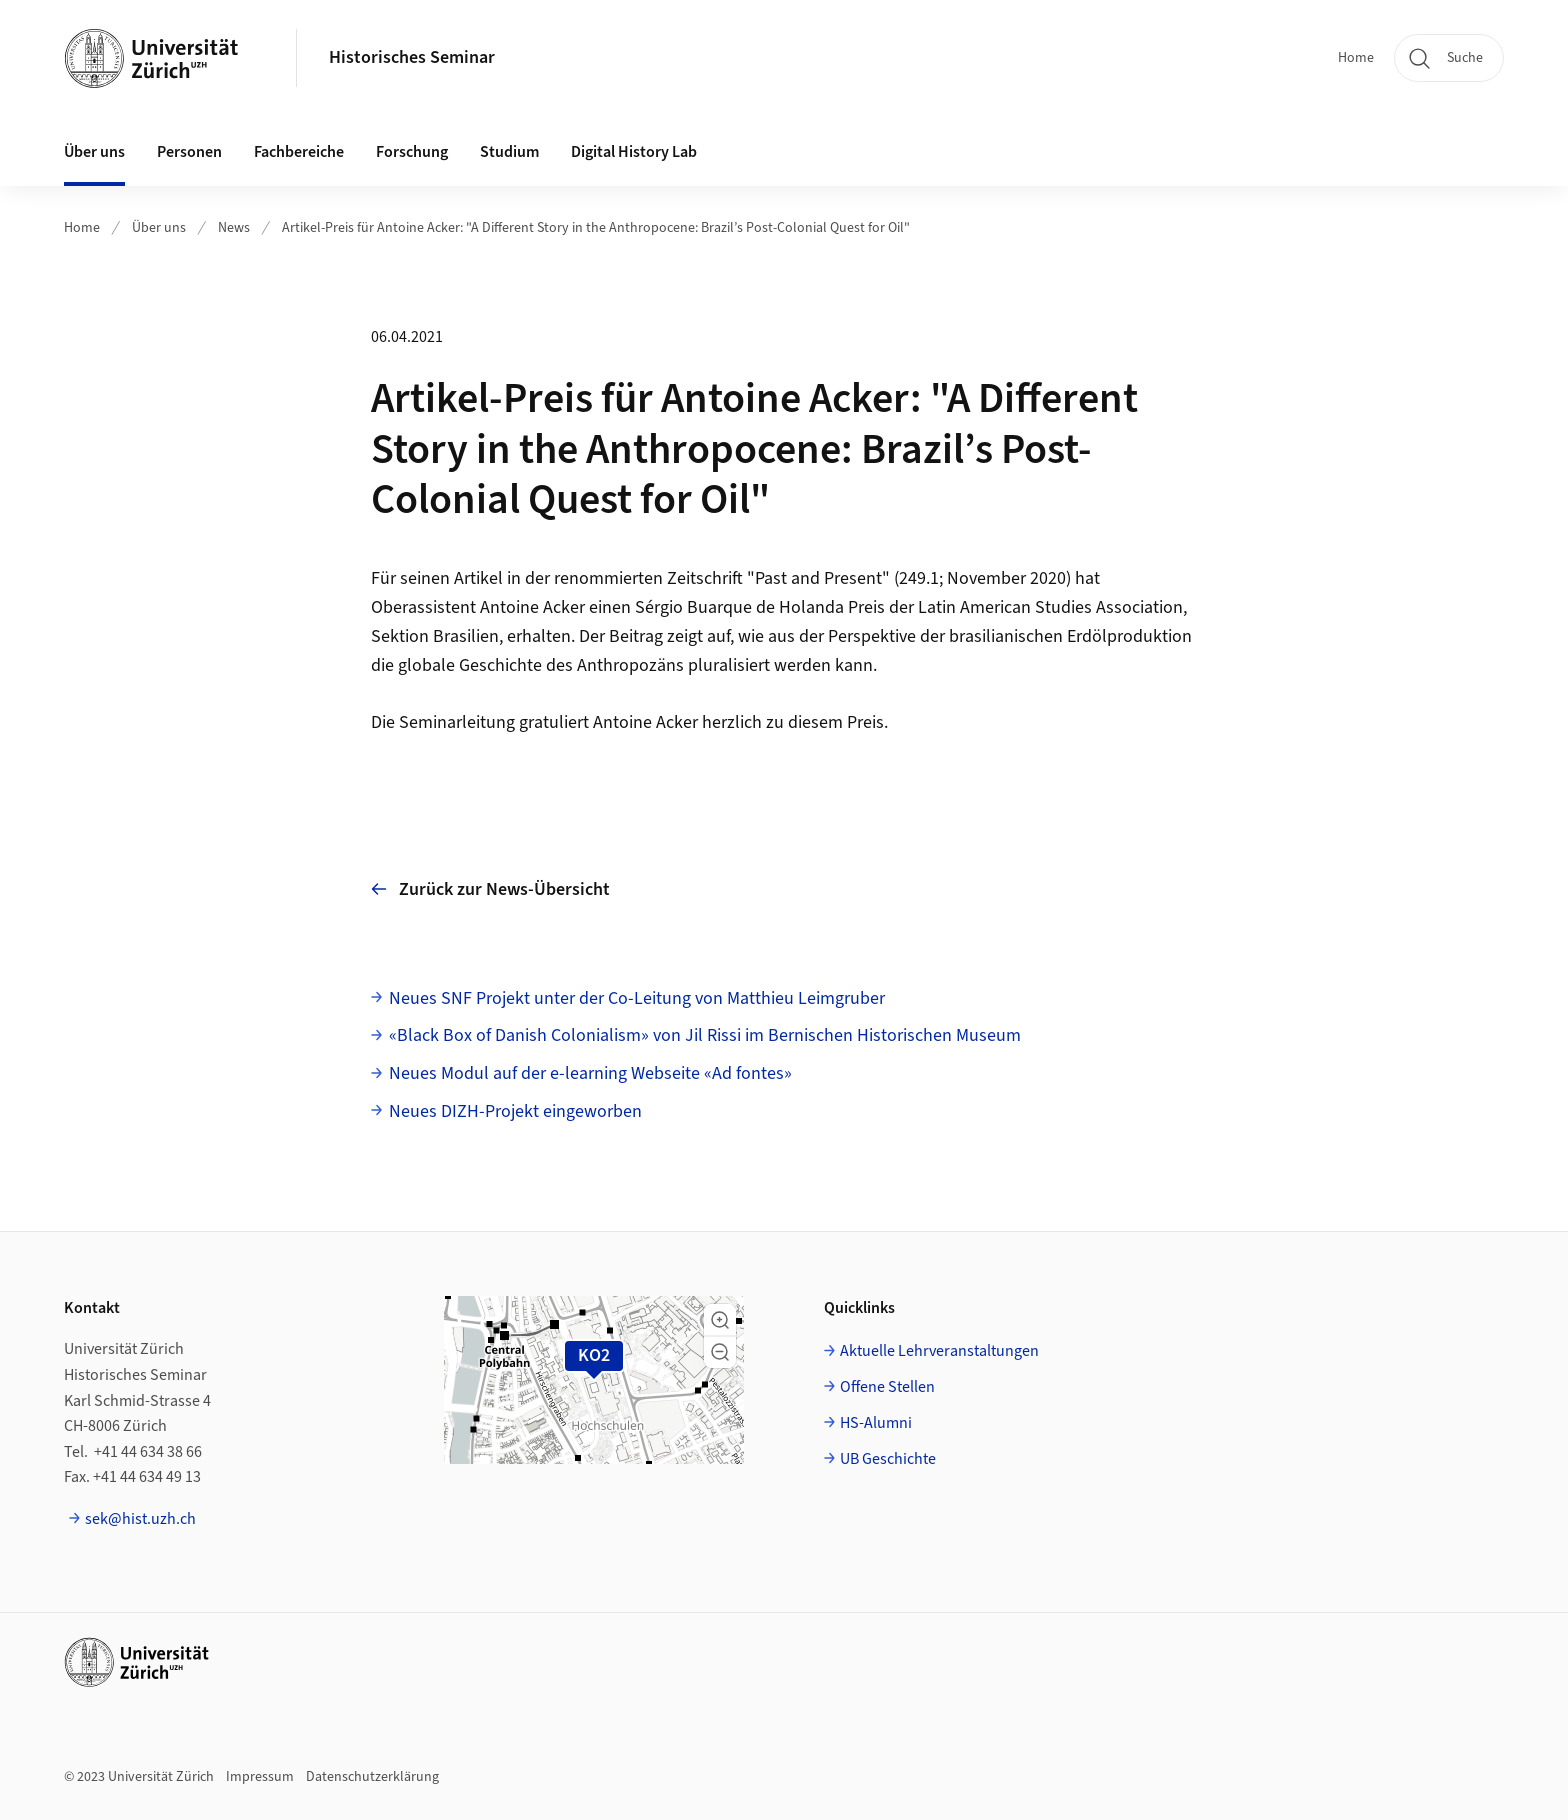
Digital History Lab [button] (634, 152)
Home (1356, 58)
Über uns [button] (94, 152)
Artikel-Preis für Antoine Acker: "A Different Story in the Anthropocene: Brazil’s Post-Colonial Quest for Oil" (596, 228)
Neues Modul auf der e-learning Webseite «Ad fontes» (590, 1073)
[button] (720, 1320)
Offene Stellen (887, 1387)
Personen (189, 152)
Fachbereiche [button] (299, 152)
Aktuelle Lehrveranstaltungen (939, 1351)
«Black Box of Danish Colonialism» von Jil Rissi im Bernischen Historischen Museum (705, 1035)
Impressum (260, 1777)
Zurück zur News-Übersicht (490, 889)
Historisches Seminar (412, 57)
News (234, 228)
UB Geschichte (888, 1459)
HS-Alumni (876, 1423)
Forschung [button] (412, 152)
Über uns (159, 228)
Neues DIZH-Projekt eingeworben (515, 1111)
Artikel (478, 578)
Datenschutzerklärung (372, 1777)
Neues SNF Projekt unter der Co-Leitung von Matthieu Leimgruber (637, 998)
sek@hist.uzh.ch (140, 1519)
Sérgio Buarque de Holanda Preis (762, 607)
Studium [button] (509, 152)
